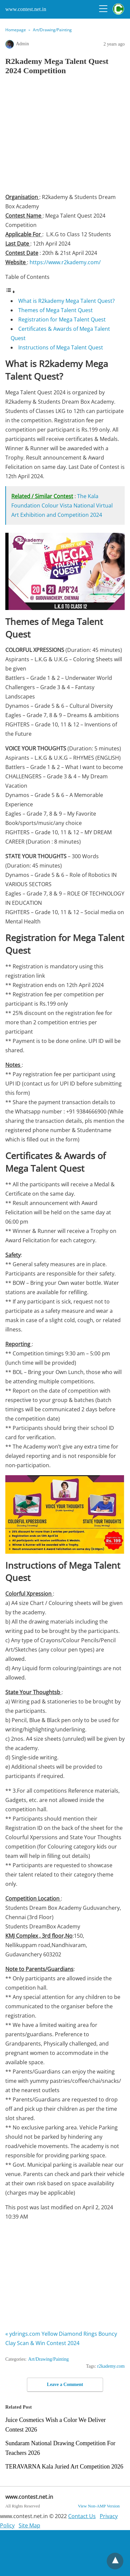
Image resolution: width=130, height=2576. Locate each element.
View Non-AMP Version (99, 2506)
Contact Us (82, 2516)
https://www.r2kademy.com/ (65, 262)
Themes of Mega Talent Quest (55, 310)
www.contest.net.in (25, 9)
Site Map (29, 2525)
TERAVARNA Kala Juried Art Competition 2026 (64, 2466)
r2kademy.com (111, 2366)
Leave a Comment (65, 2384)
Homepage (15, 30)
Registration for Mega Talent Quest (62, 319)
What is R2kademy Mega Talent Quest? (66, 300)
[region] (67, 136)
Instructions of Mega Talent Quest (60, 347)
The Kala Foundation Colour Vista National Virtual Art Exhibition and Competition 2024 (62, 505)
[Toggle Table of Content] (10, 291)
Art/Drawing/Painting (52, 30)
